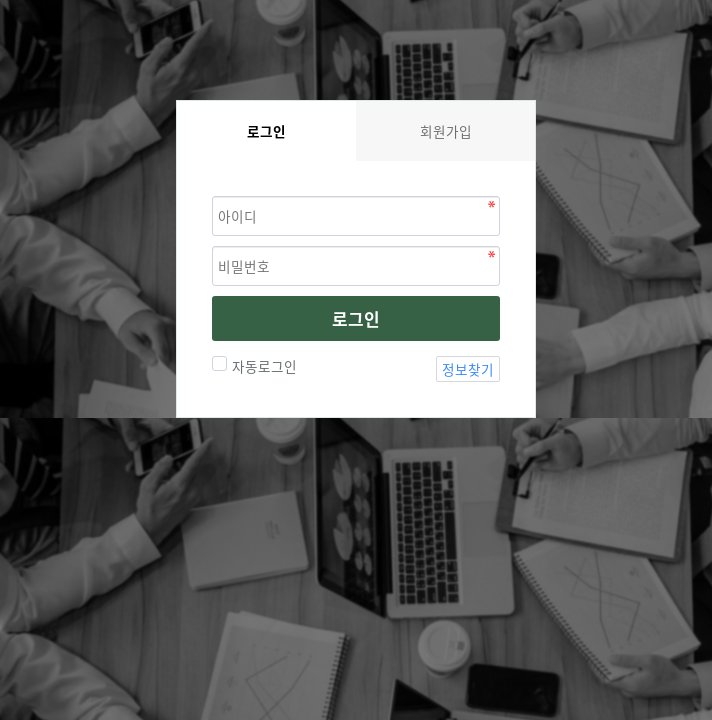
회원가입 (446, 131)
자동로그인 (262, 366)
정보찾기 (468, 369)
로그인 (356, 318)
